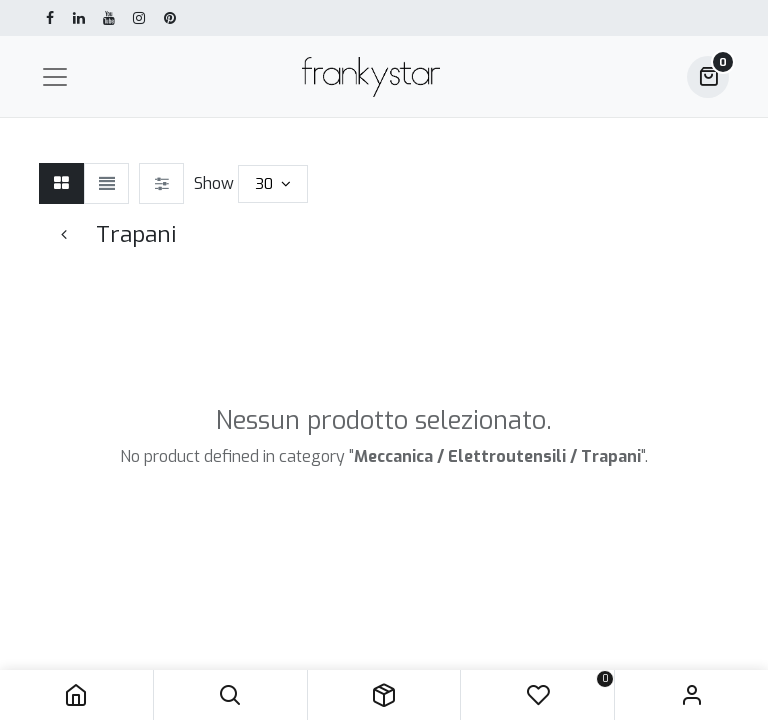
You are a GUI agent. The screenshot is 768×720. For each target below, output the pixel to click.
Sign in (691, 695)
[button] (230, 695)
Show (214, 183)
